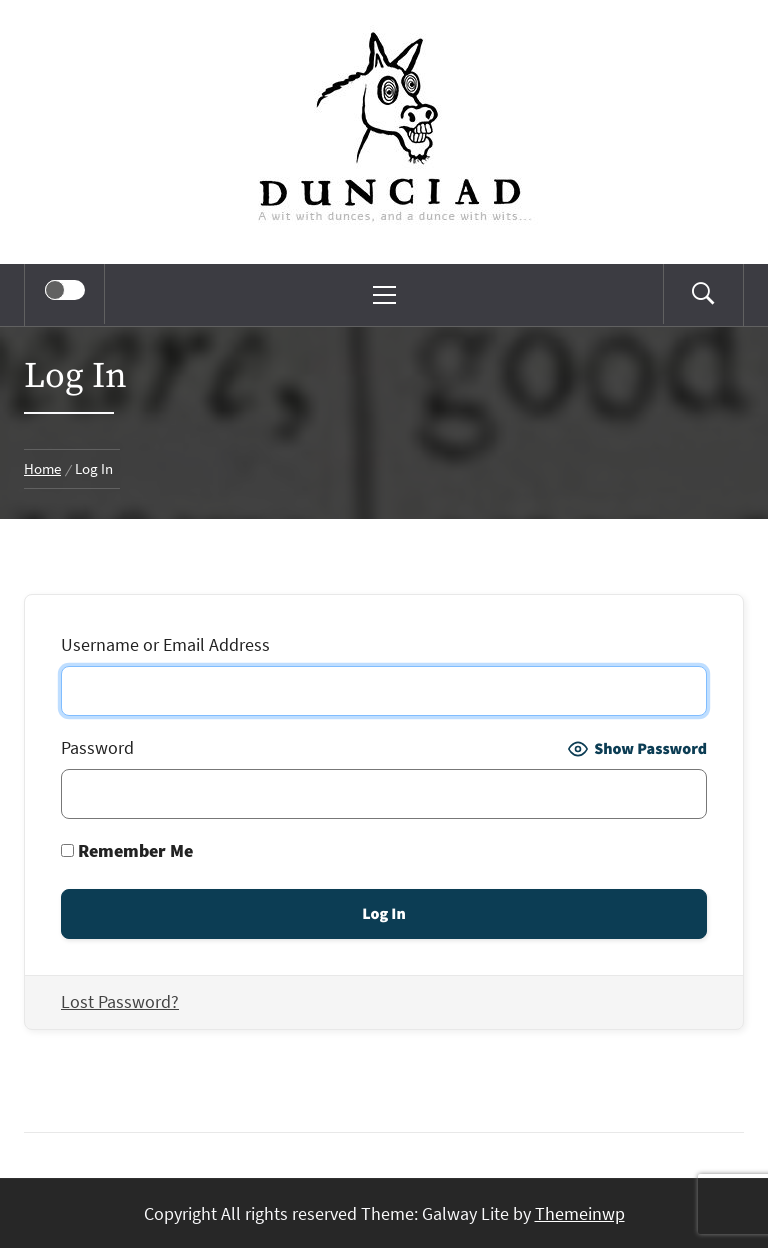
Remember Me (127, 850)
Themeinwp (580, 1213)
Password (97, 747)
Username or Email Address (165, 644)
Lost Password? (120, 1001)
